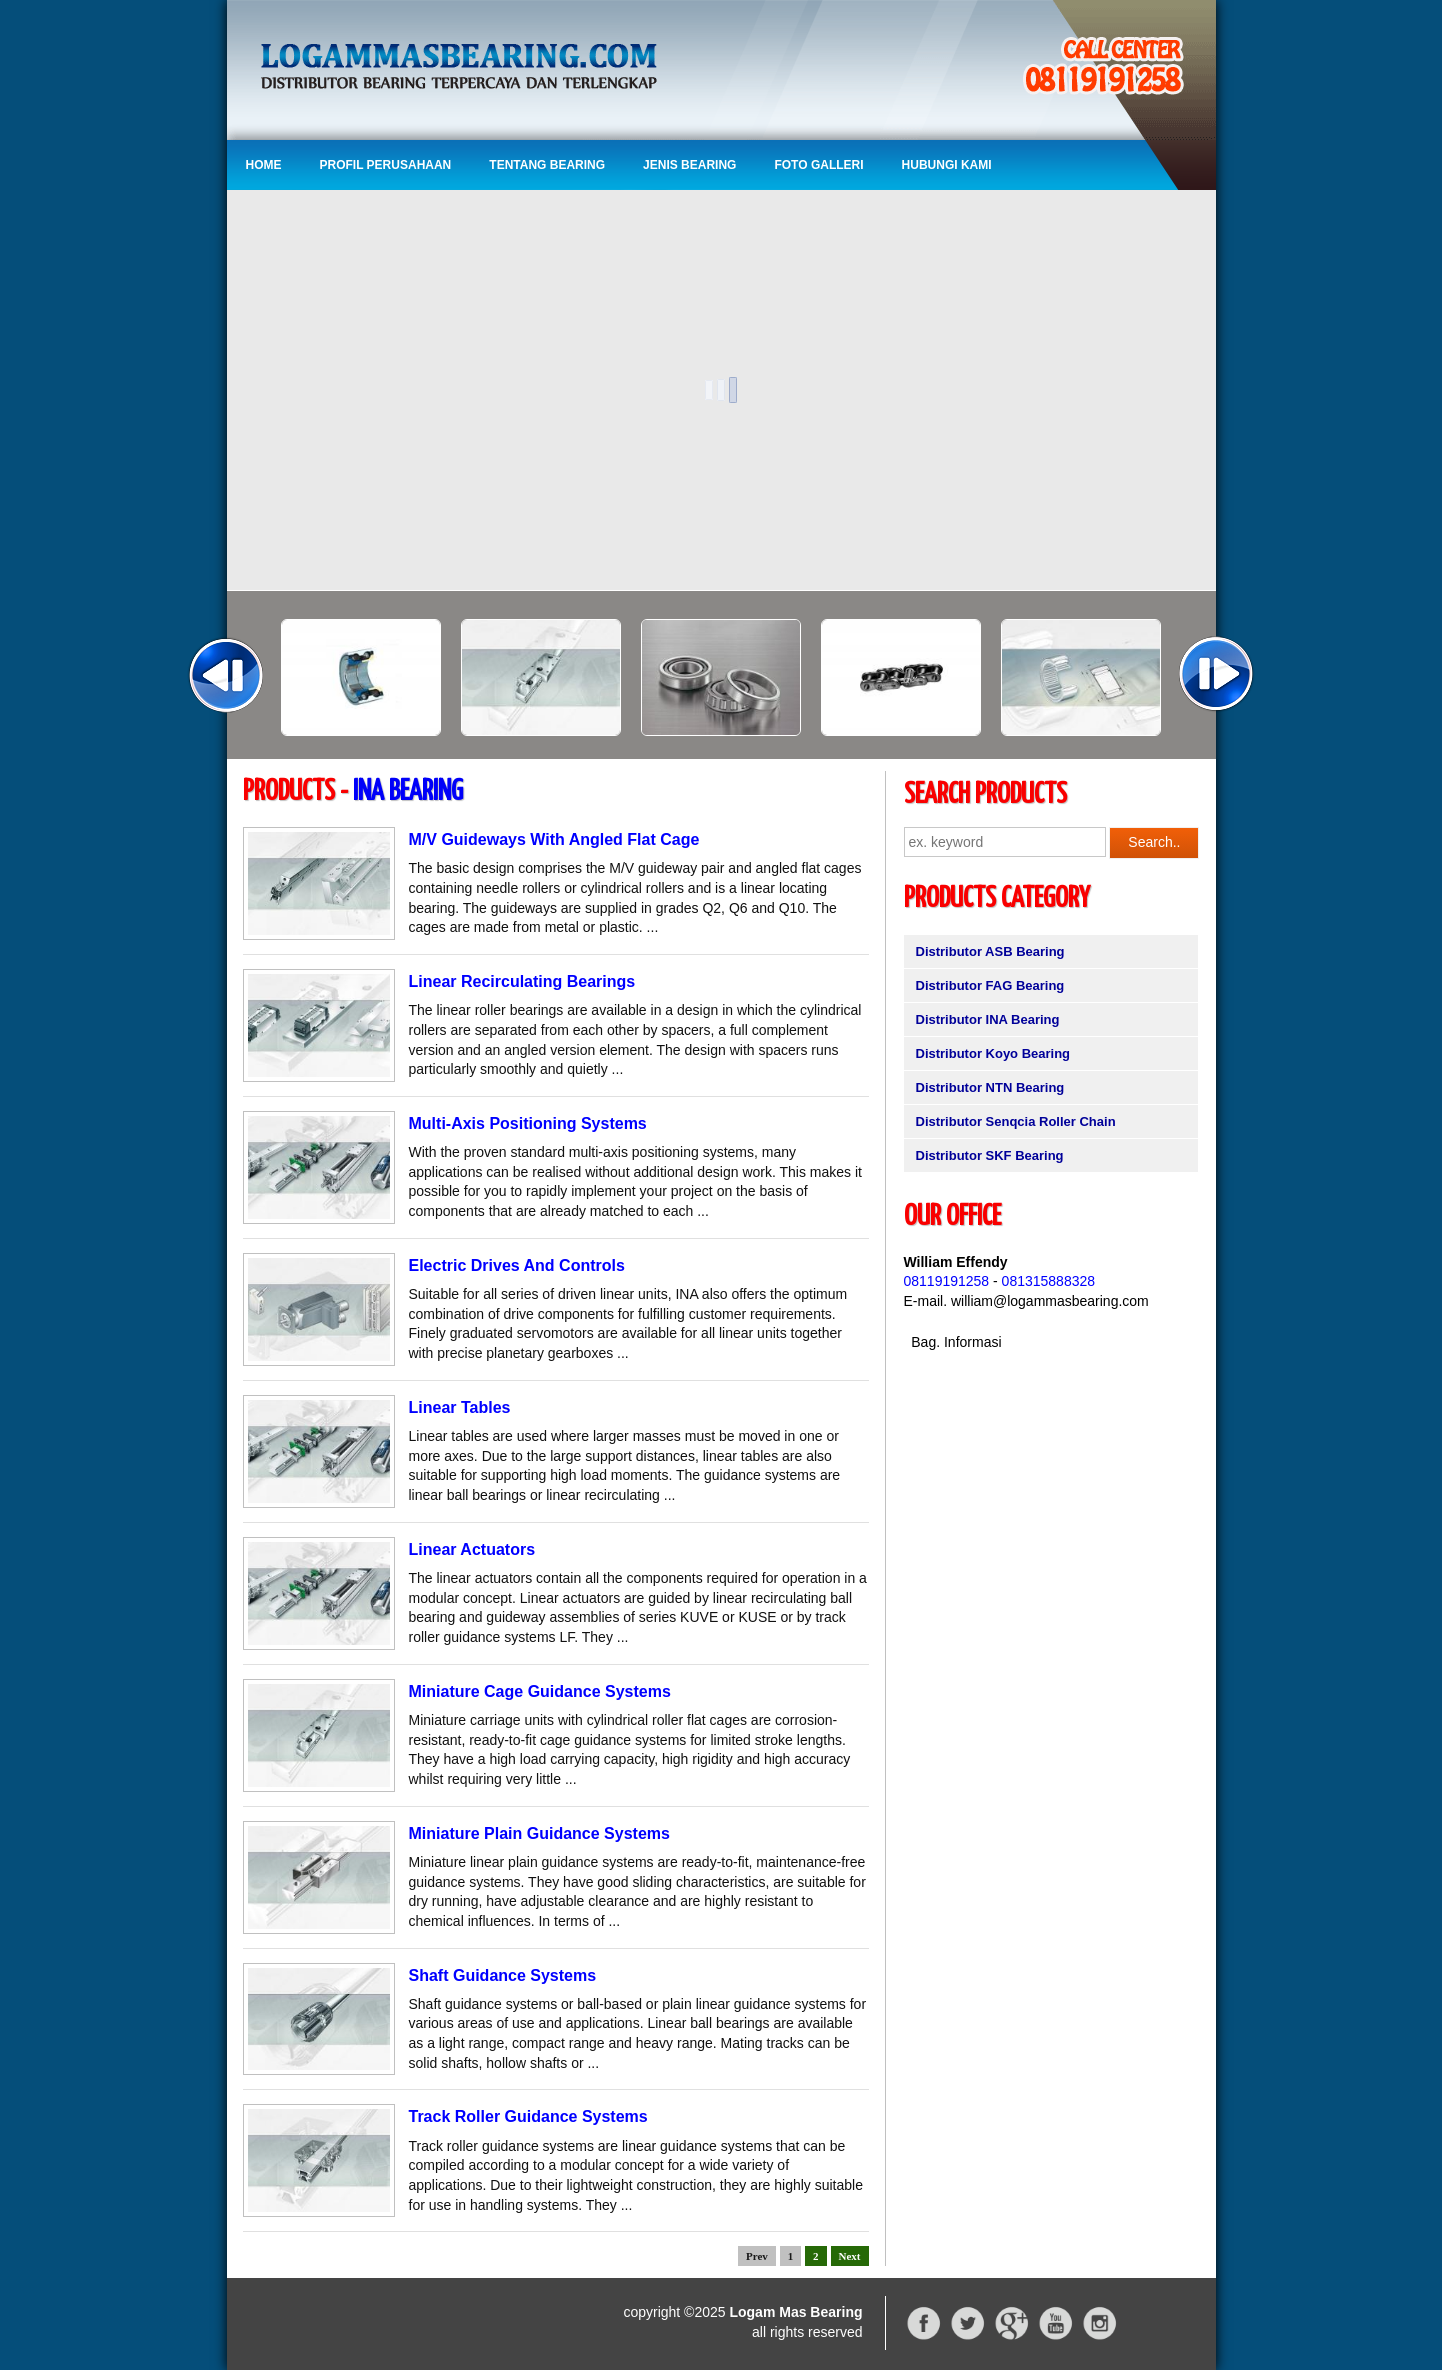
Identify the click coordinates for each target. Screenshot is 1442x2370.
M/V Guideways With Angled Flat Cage (554, 839)
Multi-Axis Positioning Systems (528, 1123)
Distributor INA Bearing (988, 1019)
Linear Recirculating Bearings (522, 981)
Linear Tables (460, 1407)
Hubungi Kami (947, 165)
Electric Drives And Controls (517, 1265)
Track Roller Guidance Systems (528, 2116)
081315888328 (1048, 1281)
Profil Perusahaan (386, 165)
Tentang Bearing (547, 165)
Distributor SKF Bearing (990, 1155)
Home (264, 165)
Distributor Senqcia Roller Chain (1016, 1121)
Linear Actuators (472, 1549)
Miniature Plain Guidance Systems (539, 1833)
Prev (757, 2256)
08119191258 (947, 1281)
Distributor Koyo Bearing (993, 1053)
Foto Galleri (818, 165)
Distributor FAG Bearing (990, 985)
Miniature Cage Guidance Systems (540, 1691)
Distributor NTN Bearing (990, 1087)
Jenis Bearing (689, 165)
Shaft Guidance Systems (503, 1975)
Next (850, 2256)
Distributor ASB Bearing (990, 951)
